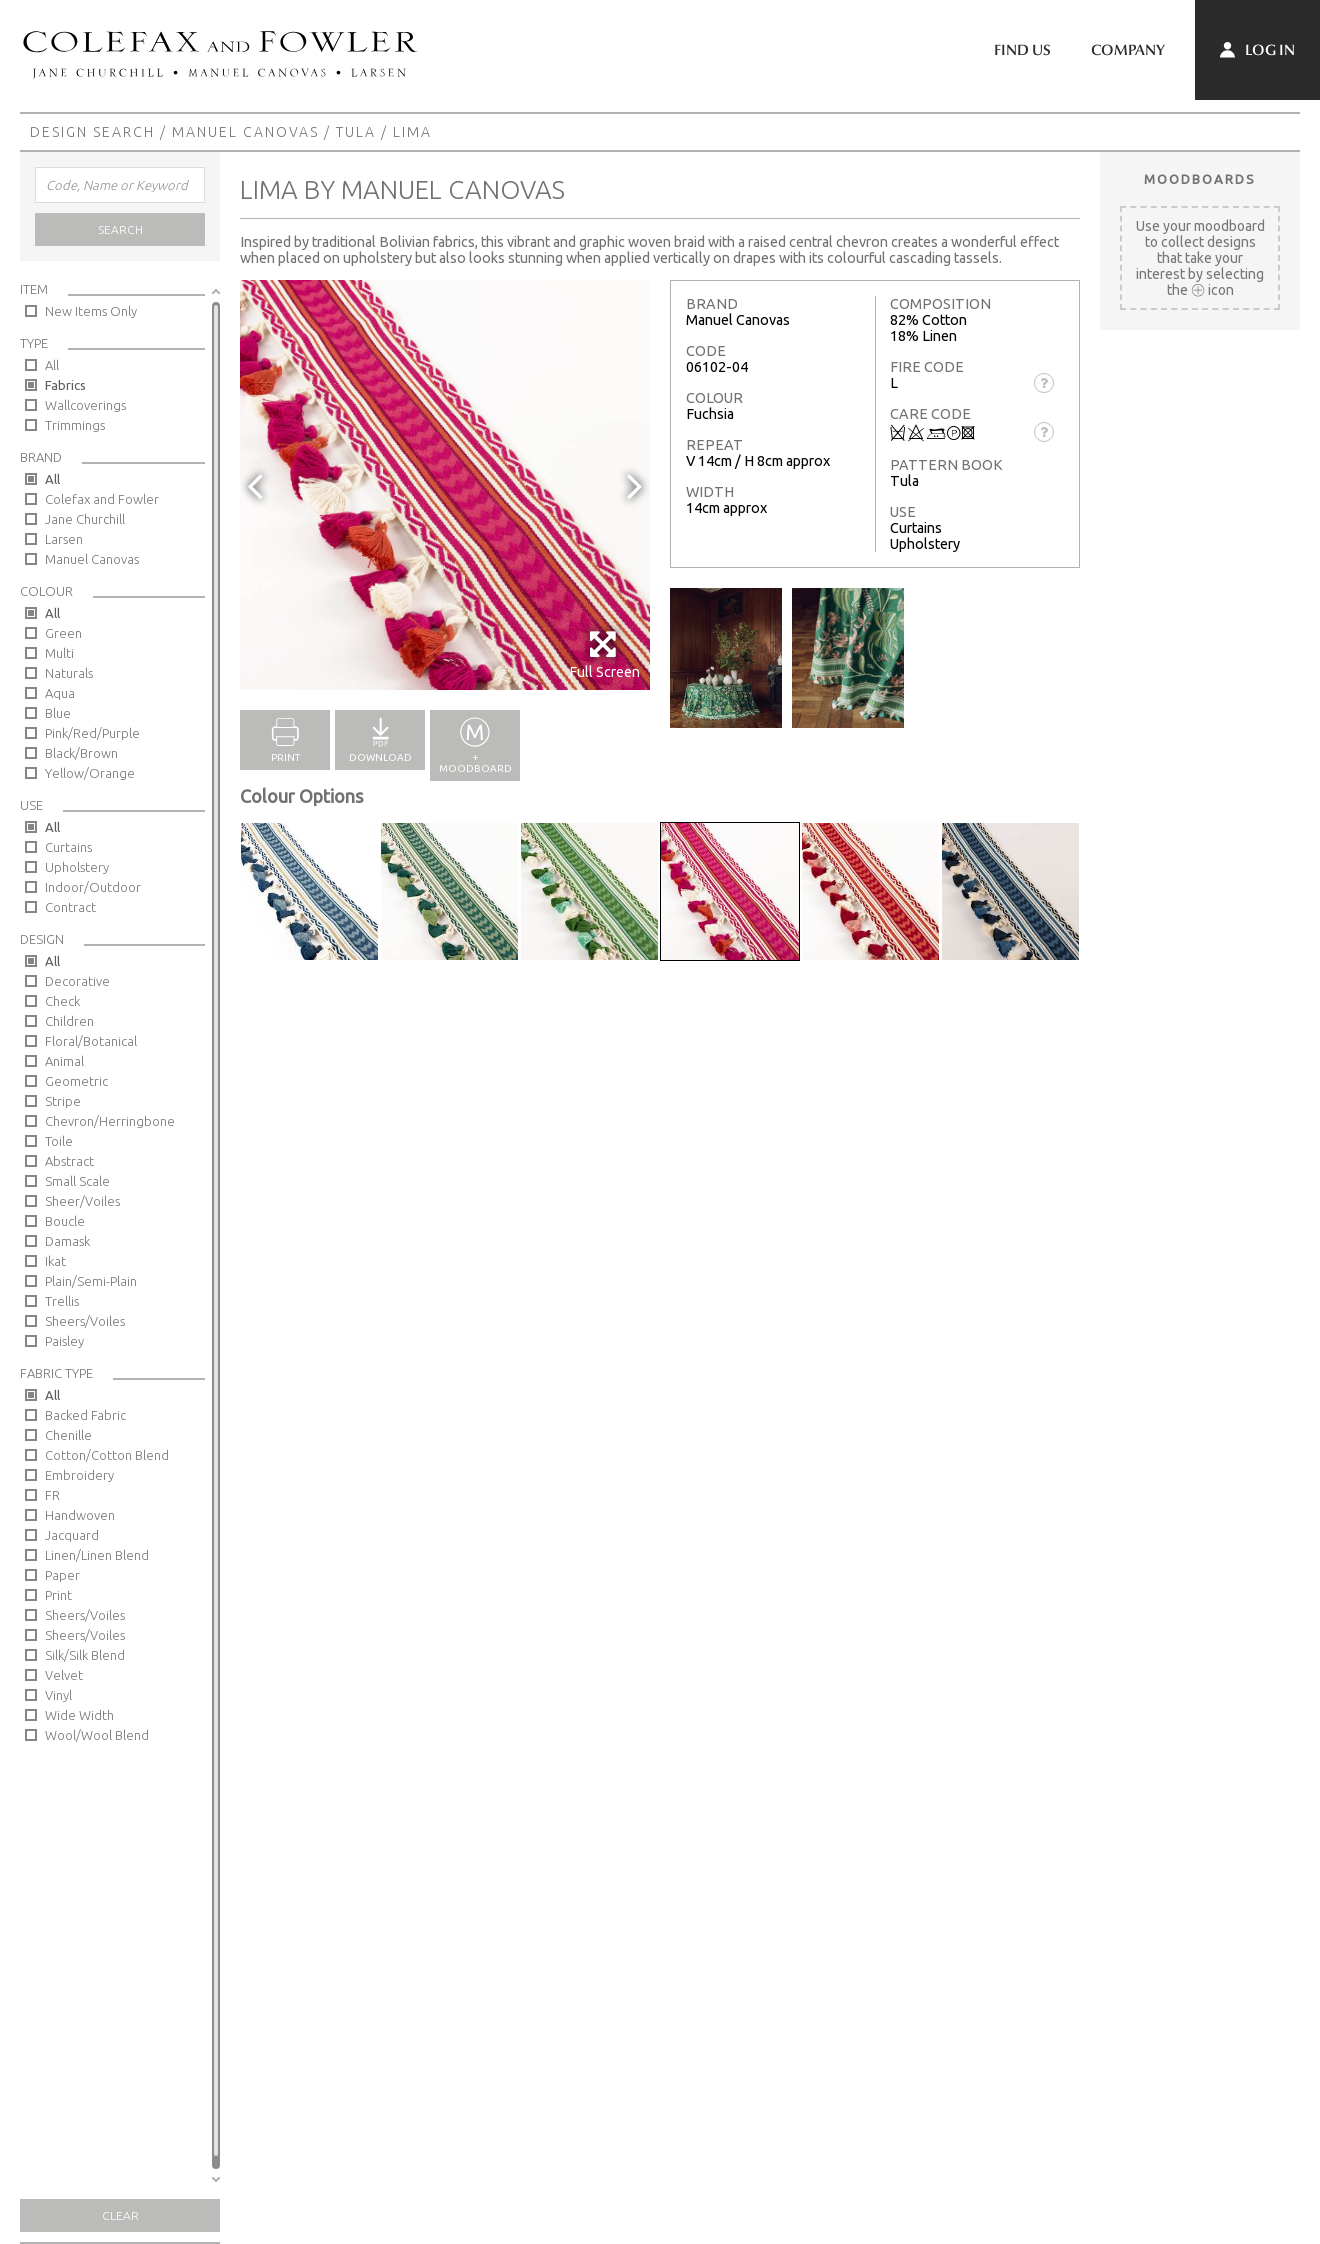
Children (69, 1021)
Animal (64, 1061)
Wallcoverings (85, 405)
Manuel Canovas (245, 132)
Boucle (65, 1221)
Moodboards (1200, 179)
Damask (67, 1241)
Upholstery (77, 867)
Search (120, 229)
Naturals (69, 673)
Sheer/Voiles (82, 1201)
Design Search (92, 132)
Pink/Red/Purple (92, 733)
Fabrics (65, 385)
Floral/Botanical (91, 1041)
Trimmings (75, 425)
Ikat (55, 1261)
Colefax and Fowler (102, 499)
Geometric (76, 1081)
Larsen (64, 539)
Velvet (64, 1675)
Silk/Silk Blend (85, 1655)
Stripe (63, 1101)
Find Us (1022, 50)
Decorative (77, 981)
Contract (70, 907)
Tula (356, 132)
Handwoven (80, 1515)
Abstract (69, 1161)
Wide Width (79, 1715)
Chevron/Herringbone (110, 1121)
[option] (445, 485)
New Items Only (91, 311)
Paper (62, 1575)
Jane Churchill (85, 519)
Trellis (62, 1301)
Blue (58, 713)
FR (52, 1495)
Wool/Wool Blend (97, 1735)
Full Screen (604, 654)
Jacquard (72, 1535)
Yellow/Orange (90, 773)
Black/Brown (81, 753)
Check (62, 1001)
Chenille (68, 1435)
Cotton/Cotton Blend (107, 1455)
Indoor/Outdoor (93, 887)
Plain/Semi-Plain (91, 1281)
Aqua (60, 693)
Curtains (68, 847)
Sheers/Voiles (85, 1321)
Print (58, 1595)
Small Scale (77, 1181)
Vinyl (58, 1695)
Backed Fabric (85, 1415)
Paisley (64, 1341)
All (52, 365)
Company (1128, 50)
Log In (1257, 50)
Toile (59, 1141)
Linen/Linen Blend (97, 1555)
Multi (59, 653)
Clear (120, 2215)
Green (63, 633)
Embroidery (79, 1475)
